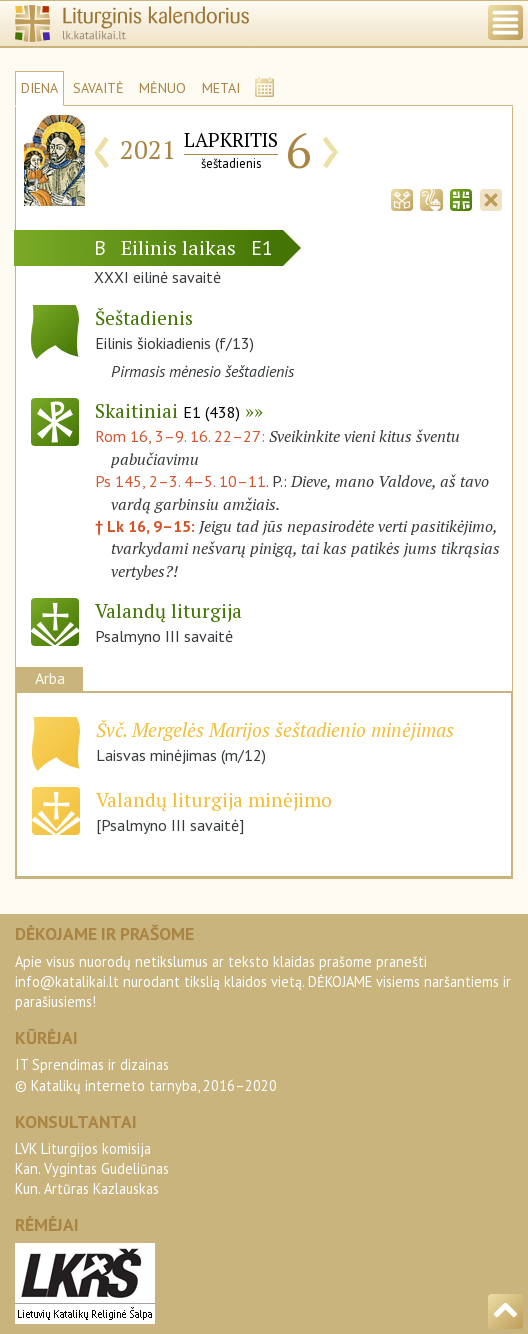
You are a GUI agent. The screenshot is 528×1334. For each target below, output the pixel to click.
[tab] (402, 198)
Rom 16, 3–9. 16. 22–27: (182, 436)
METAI (221, 88)
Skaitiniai (167, 410)
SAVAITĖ (98, 88)
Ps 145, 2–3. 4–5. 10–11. (181, 481)
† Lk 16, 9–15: (147, 526)
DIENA (39, 88)
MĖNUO (162, 88)
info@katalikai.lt (67, 981)
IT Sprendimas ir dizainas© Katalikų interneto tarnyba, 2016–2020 (146, 1074)
